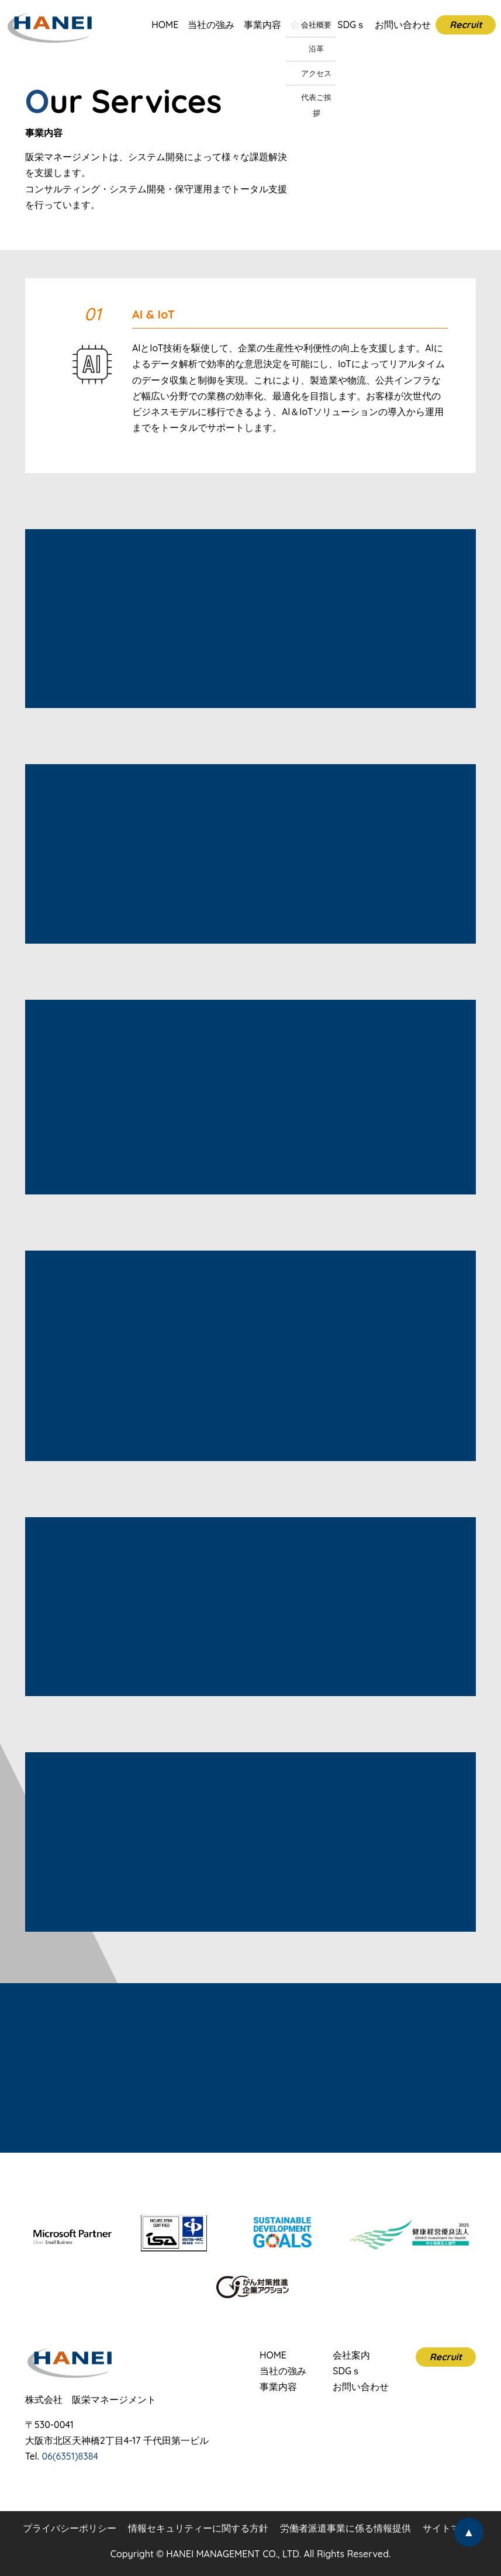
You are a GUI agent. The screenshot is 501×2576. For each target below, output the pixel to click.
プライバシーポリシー (69, 2528)
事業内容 (262, 24)
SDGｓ (351, 24)
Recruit (466, 24)
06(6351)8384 (70, 2456)
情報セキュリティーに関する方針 (198, 2528)
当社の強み (211, 24)
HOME (164, 24)
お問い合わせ (403, 24)
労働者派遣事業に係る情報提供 (345, 2528)
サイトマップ (451, 2528)
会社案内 (309, 24)
